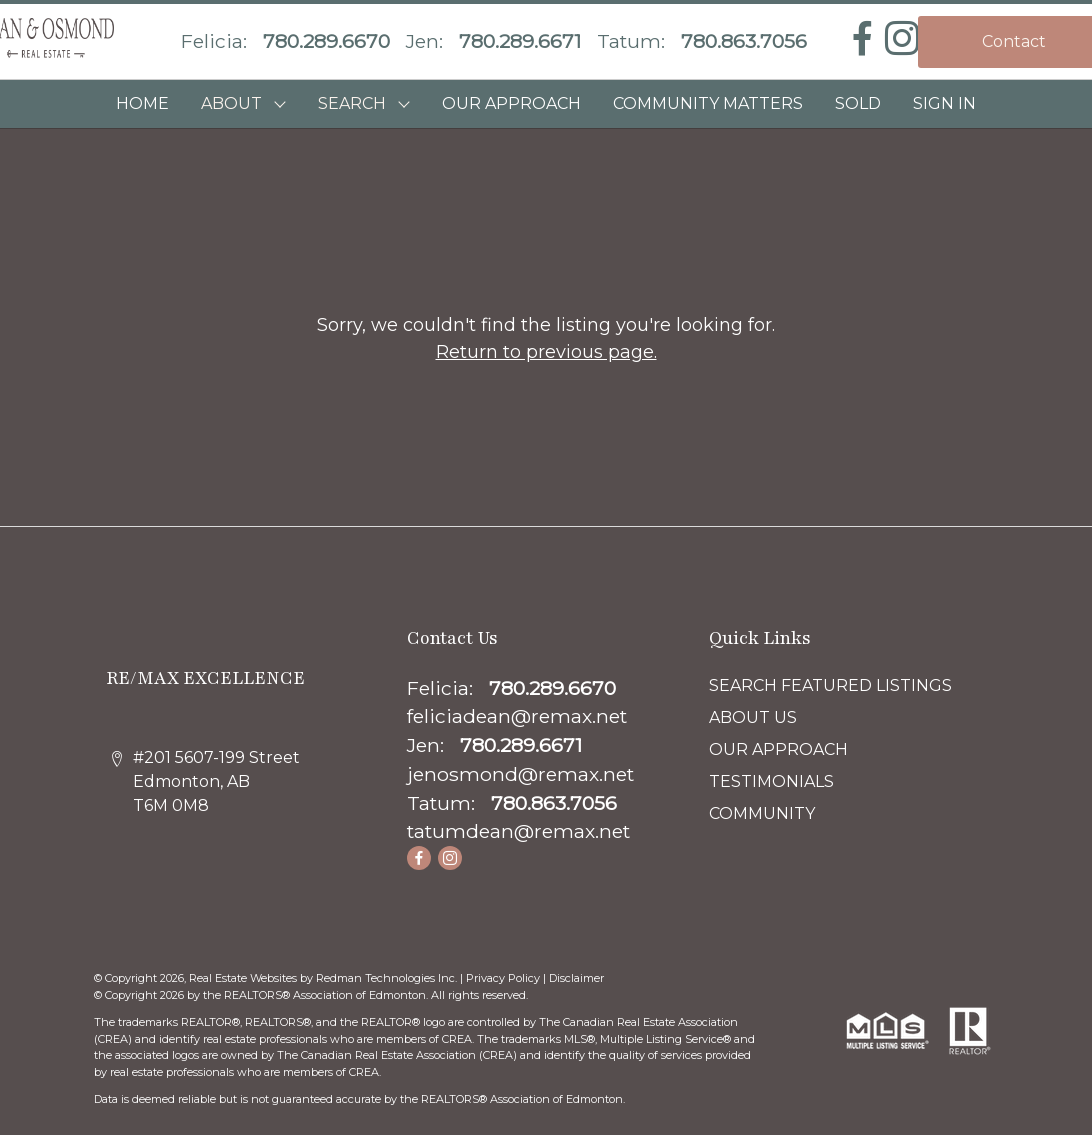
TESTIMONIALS (771, 781)
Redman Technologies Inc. (388, 978)
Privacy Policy (503, 978)
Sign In (944, 103)
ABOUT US (753, 717)
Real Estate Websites (244, 978)
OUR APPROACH (511, 103)
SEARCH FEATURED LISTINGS (830, 685)
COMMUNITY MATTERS (708, 103)
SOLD (858, 103)
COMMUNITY (762, 813)
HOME (142, 103)
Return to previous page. (546, 352)
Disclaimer (576, 978)
